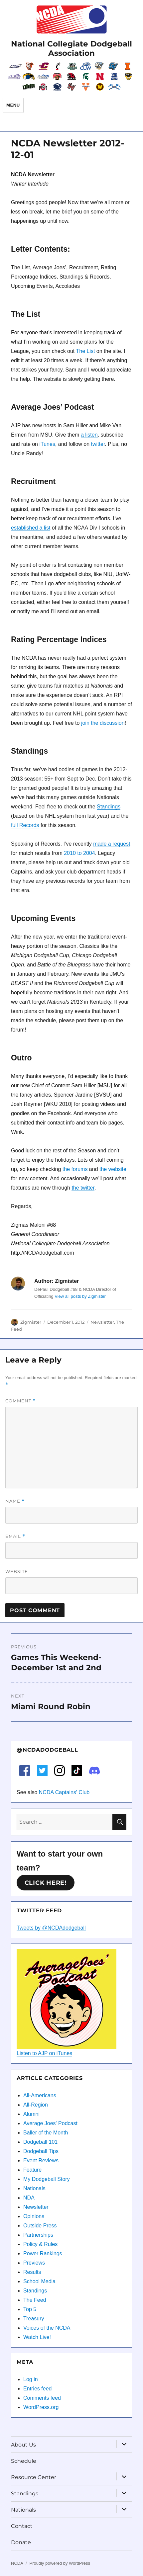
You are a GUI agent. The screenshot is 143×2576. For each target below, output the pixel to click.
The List (85, 351)
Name (15, 1501)
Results (32, 2272)
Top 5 (29, 2309)
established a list (30, 528)
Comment (20, 1401)
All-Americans (39, 2095)
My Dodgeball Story (46, 2179)
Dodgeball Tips (41, 2151)
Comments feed (42, 2398)
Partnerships (38, 2235)
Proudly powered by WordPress (60, 2563)
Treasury (33, 2318)
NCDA (17, 2563)
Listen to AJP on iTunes (44, 2053)
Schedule (23, 2461)
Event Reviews (41, 2160)
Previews (34, 2263)
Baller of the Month (45, 2132)
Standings (108, 806)
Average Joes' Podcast (50, 2123)
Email (15, 1536)
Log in (30, 2379)
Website (16, 1571)
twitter (98, 444)
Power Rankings (42, 2253)
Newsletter (102, 1322)
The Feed (34, 2300)
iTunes (47, 444)
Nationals (34, 2188)
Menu (13, 105)
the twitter (83, 1188)
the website (112, 1169)
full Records (25, 825)
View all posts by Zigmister (80, 1296)
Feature (32, 2170)
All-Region (35, 2105)
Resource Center (33, 2477)
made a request (111, 844)
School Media (39, 2281)
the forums (75, 1169)
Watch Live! (37, 2337)
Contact (22, 2526)
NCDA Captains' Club (64, 1792)
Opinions (33, 2216)
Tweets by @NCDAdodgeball (51, 1928)
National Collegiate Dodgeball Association (71, 48)
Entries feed (37, 2388)
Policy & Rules (40, 2244)
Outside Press (40, 2225)
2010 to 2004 (79, 853)
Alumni (31, 2114)
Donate (21, 2542)
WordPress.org (41, 2407)
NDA (29, 2198)
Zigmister (30, 1322)
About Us (23, 2445)
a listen (89, 435)
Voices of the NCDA (46, 2328)
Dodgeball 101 (40, 2142)
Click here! (46, 1882)
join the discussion (103, 723)
